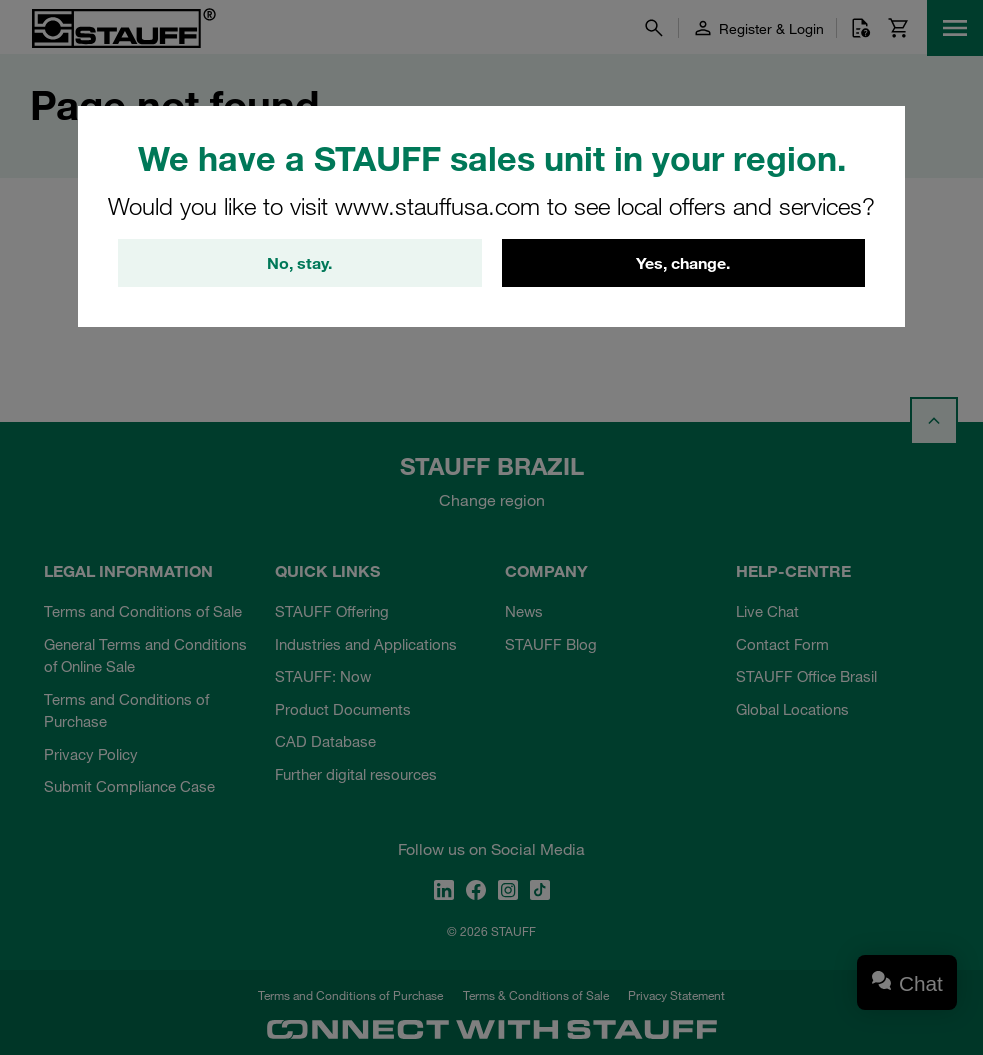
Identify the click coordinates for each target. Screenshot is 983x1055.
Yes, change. (683, 263)
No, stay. (299, 263)
